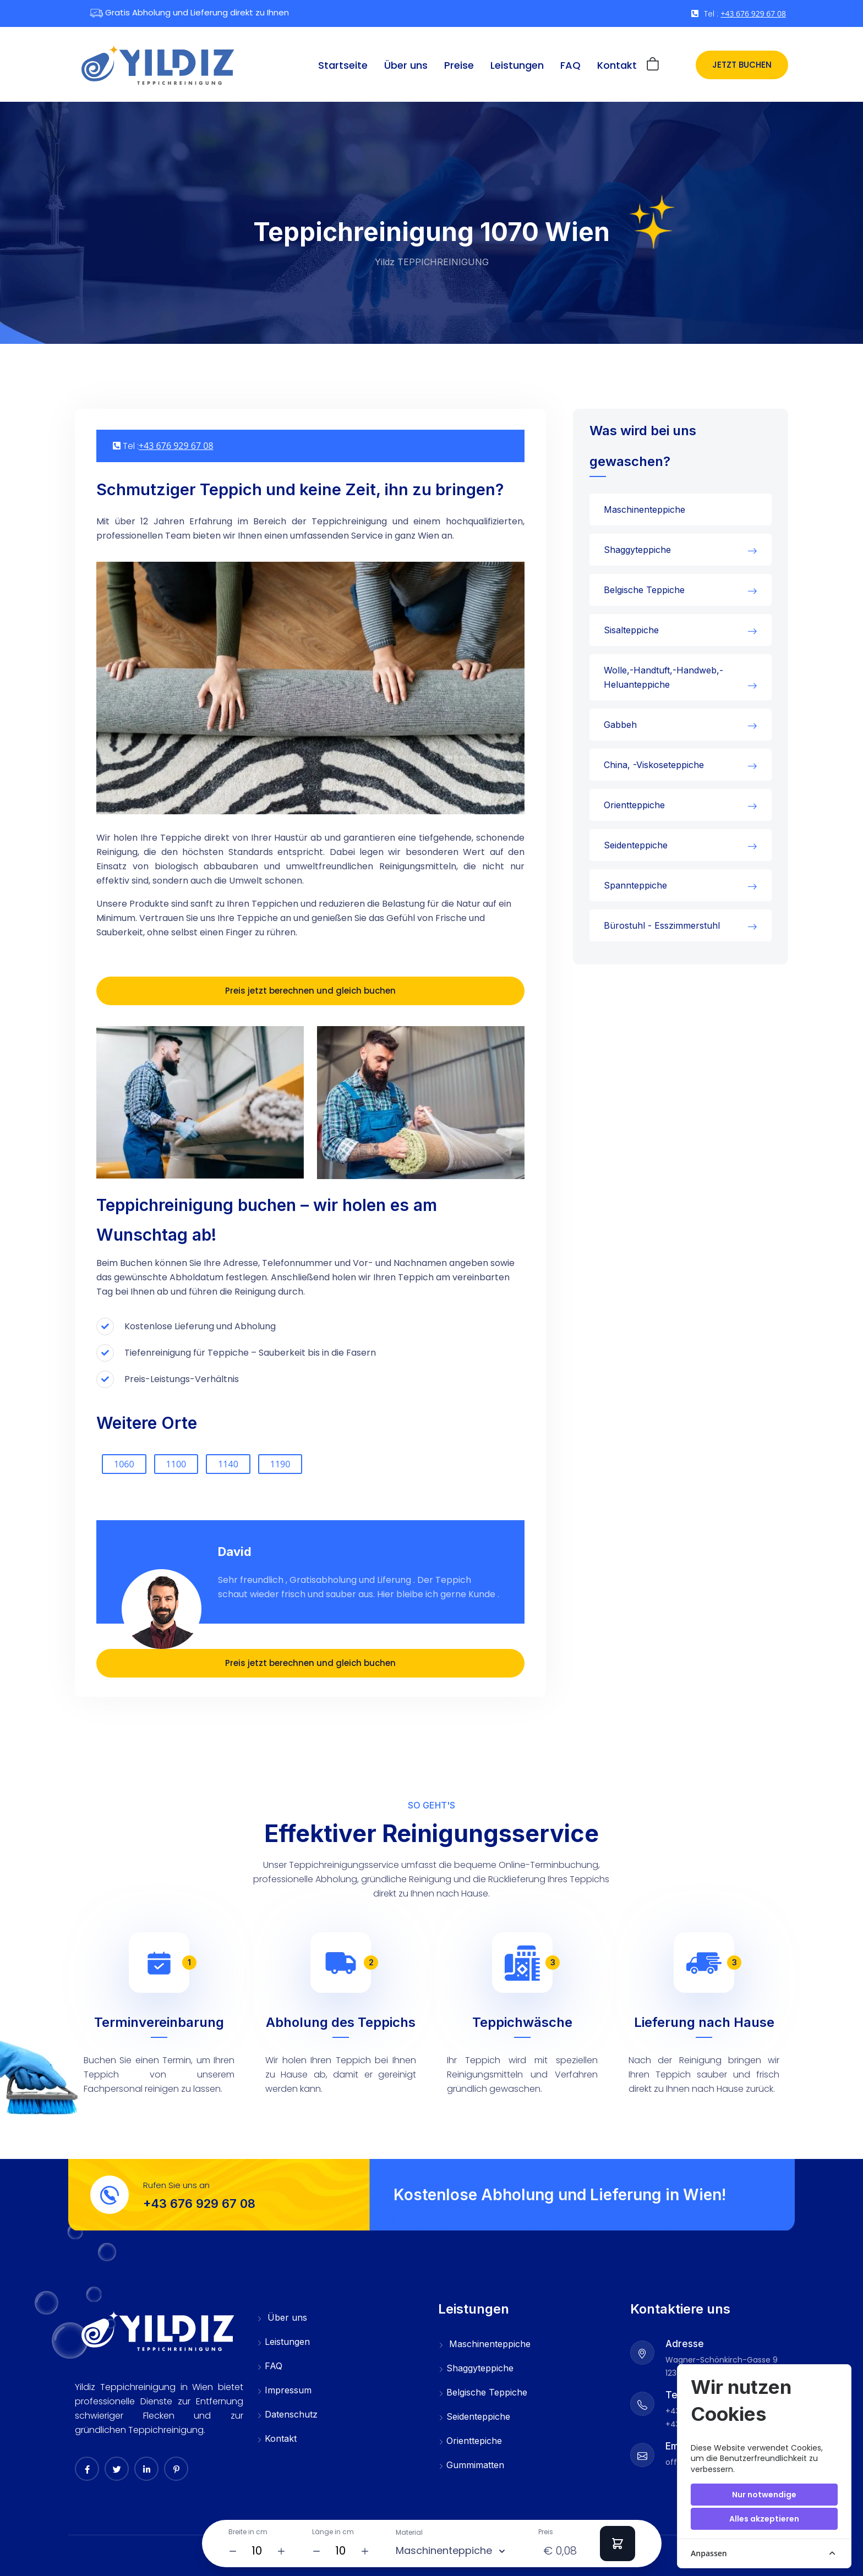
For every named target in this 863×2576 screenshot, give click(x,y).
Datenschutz (287, 2415)
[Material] (502, 2550)
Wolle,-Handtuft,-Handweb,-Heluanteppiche (663, 677)
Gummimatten (471, 2466)
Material (409, 2532)
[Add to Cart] (617, 2543)
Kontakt (617, 65)
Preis (545, 2532)
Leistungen (517, 65)
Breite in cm (247, 2532)
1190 (280, 1464)
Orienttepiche (470, 2442)
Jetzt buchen (742, 64)
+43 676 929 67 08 (753, 13)
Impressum (284, 2391)
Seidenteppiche (636, 845)
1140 (228, 1464)
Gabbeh (620, 724)
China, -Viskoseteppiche (654, 764)
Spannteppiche (635, 885)
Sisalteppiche (631, 629)
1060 (124, 1464)
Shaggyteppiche (637, 549)
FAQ (570, 65)
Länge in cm (333, 2532)
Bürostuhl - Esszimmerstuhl (662, 925)
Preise (459, 65)
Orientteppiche (634, 804)
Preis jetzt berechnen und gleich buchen (310, 990)
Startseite (343, 65)
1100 (176, 1464)
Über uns (406, 65)
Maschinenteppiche (644, 509)
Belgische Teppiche (644, 589)
